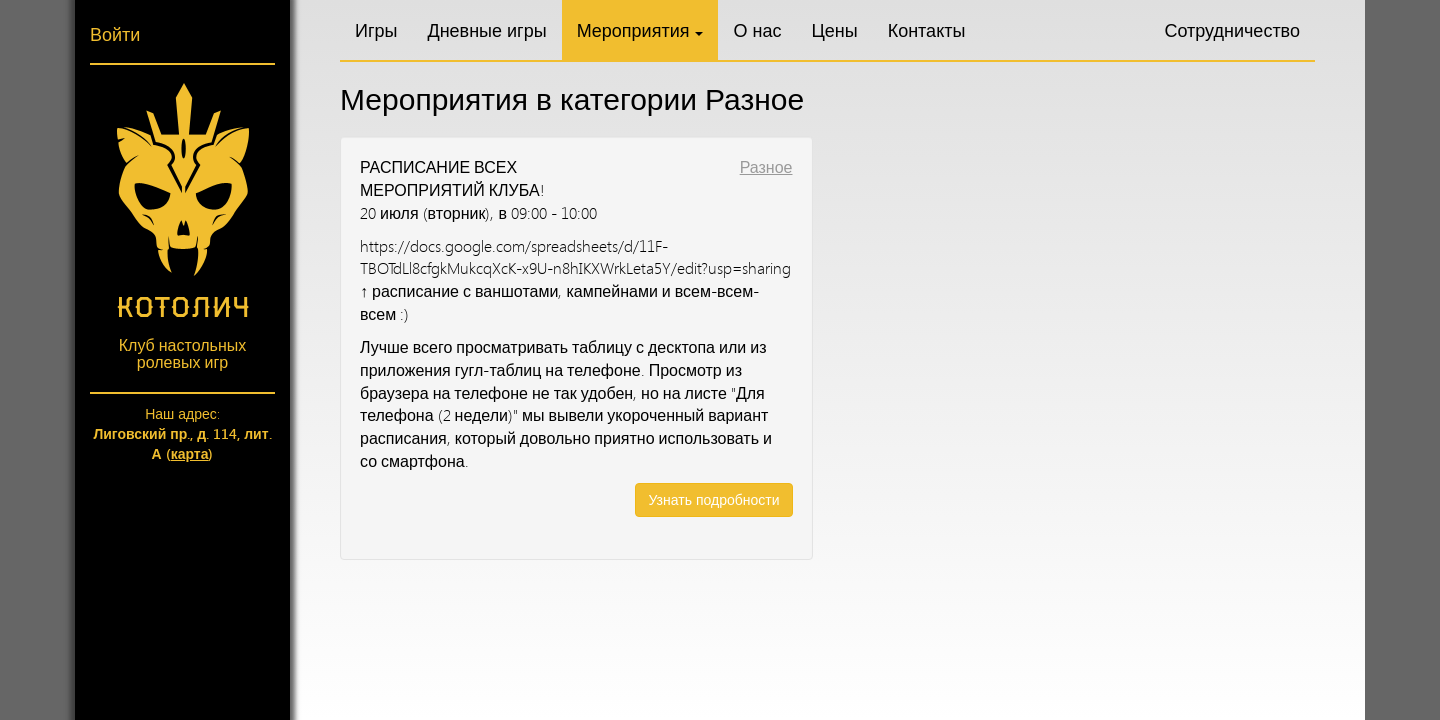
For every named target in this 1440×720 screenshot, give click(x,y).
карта (190, 453)
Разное (766, 167)
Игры (376, 30)
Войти (115, 34)
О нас (757, 30)
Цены (834, 30)
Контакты (927, 30)
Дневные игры (486, 30)
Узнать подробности (713, 499)
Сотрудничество (1232, 30)
